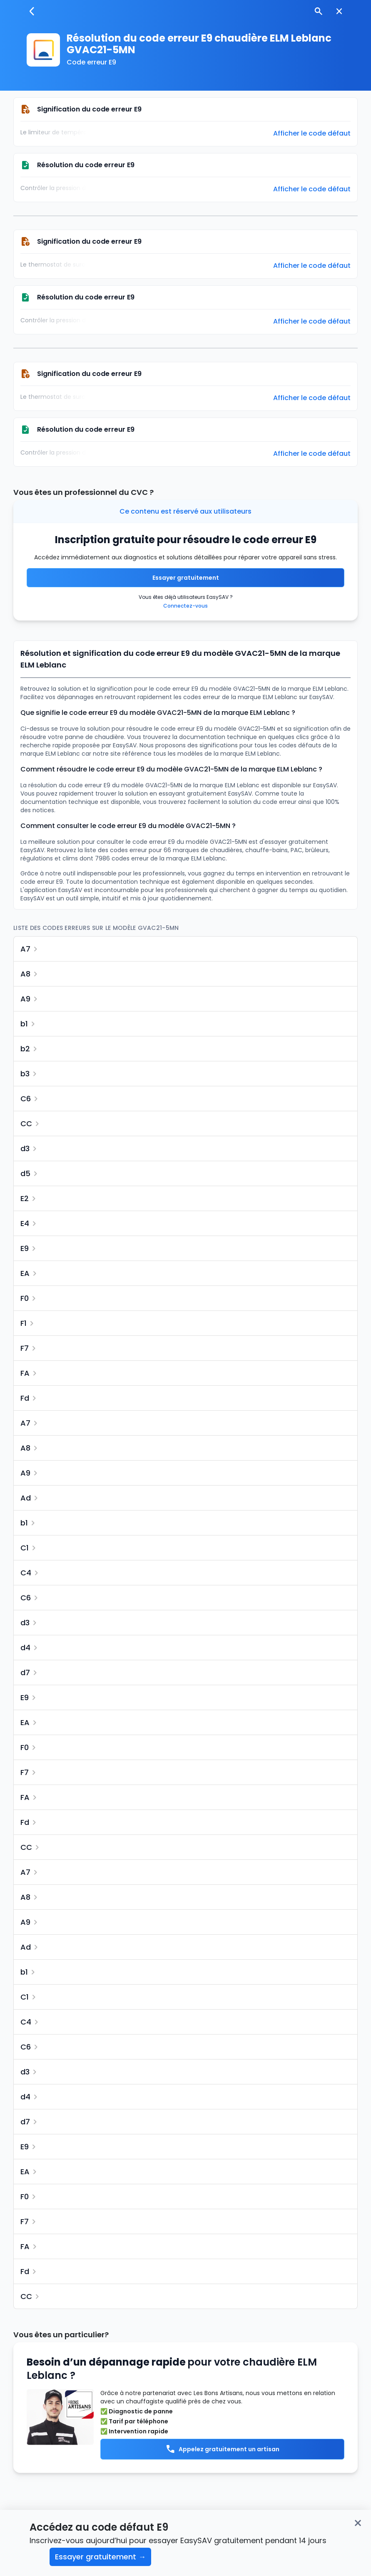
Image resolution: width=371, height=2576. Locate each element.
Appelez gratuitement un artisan (222, 2449)
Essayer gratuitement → (100, 2556)
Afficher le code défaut (312, 133)
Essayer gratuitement (185, 578)
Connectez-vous (185, 605)
